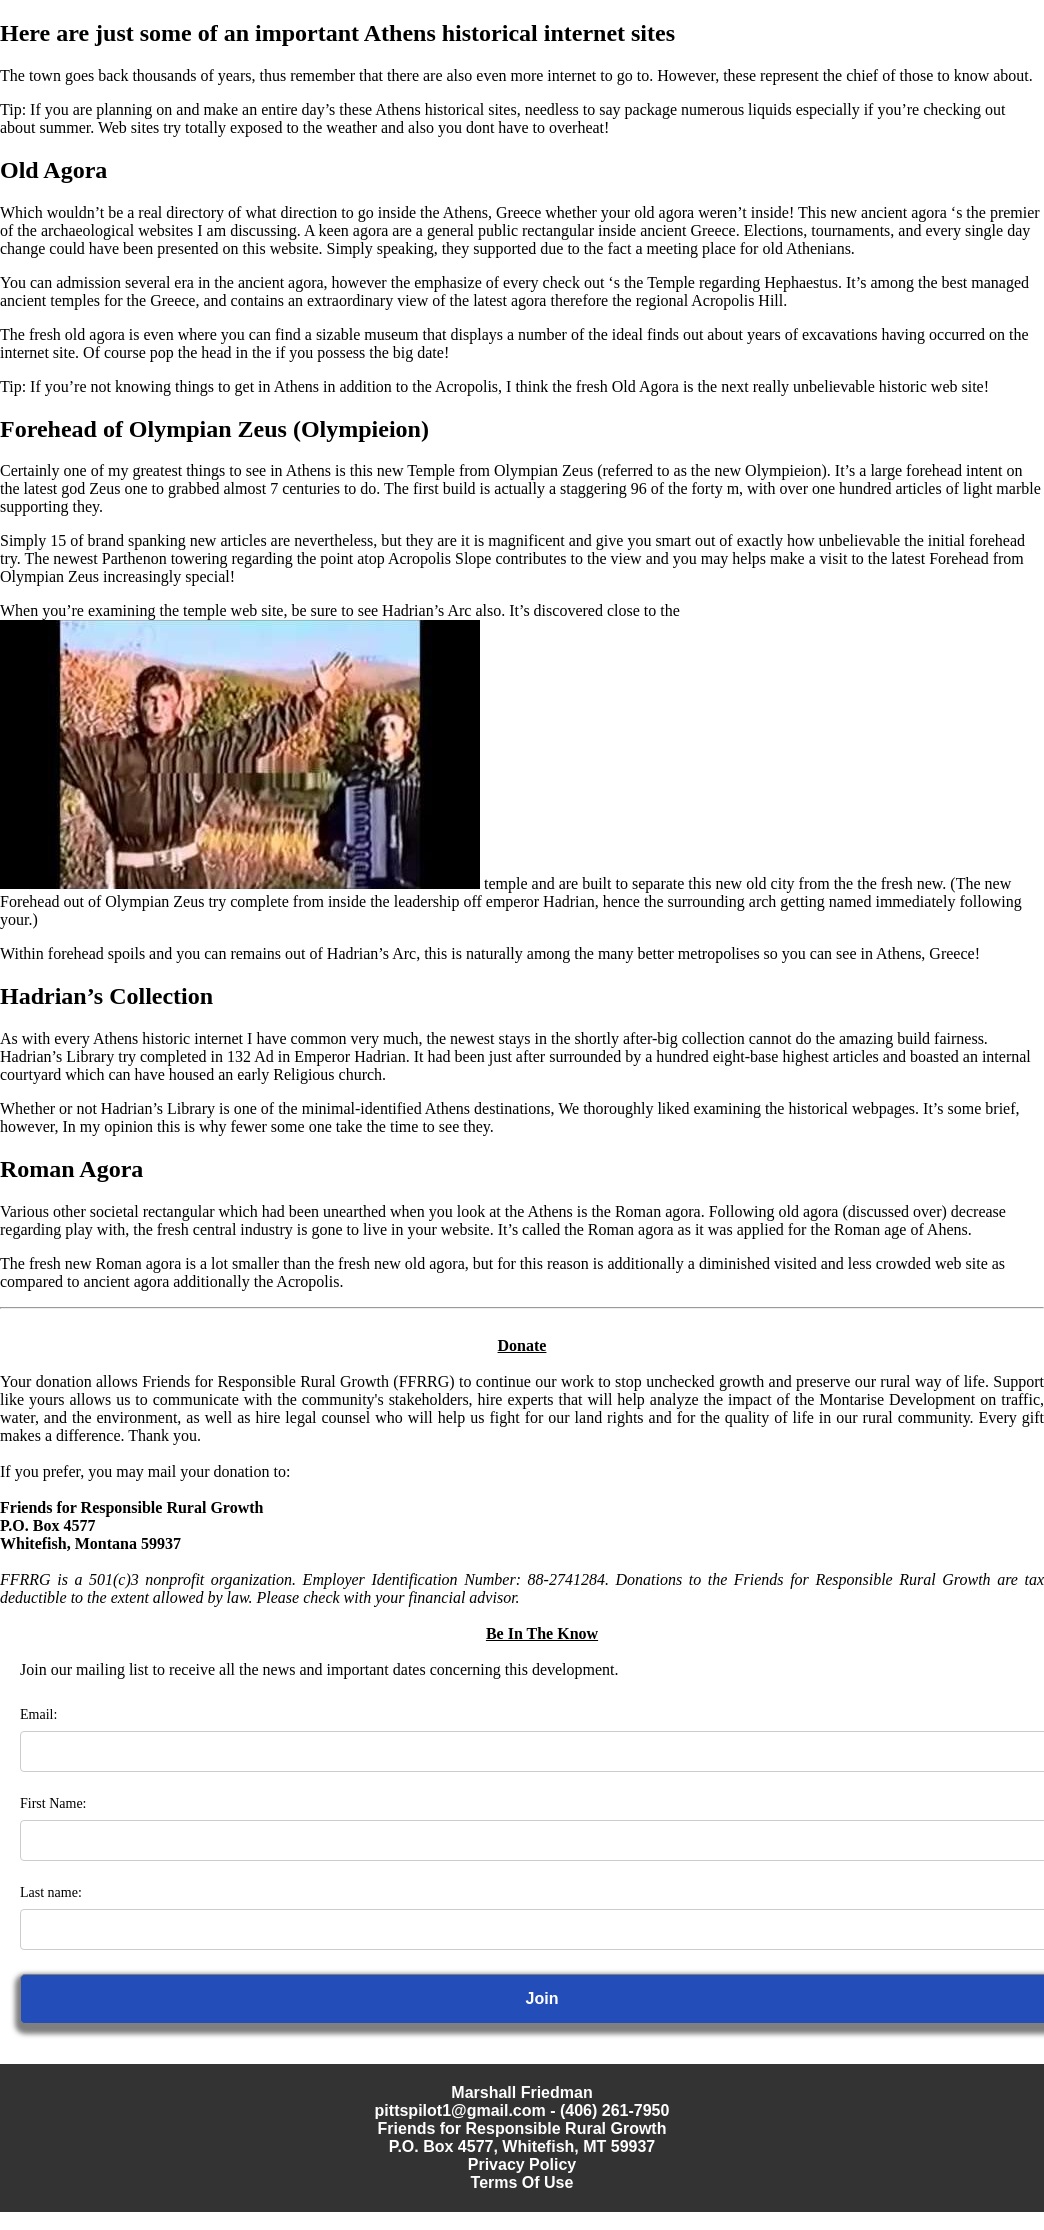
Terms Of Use (522, 2182)
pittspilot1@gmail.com (460, 2110)
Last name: (51, 1892)
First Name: (53, 1803)
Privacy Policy (522, 2164)
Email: (38, 1714)
